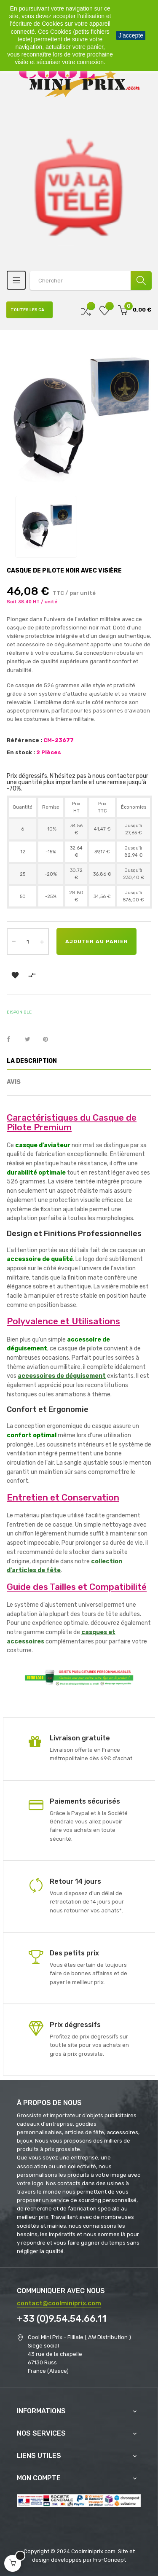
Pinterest (49, 1039)
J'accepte (130, 35)
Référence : (24, 740)
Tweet (31, 1039)
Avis (14, 1082)
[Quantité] (27, 941)
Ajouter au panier (96, 941)
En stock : (21, 752)
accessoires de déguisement (62, 1375)
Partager (13, 1039)
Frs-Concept (109, 2560)
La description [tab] (32, 1061)
